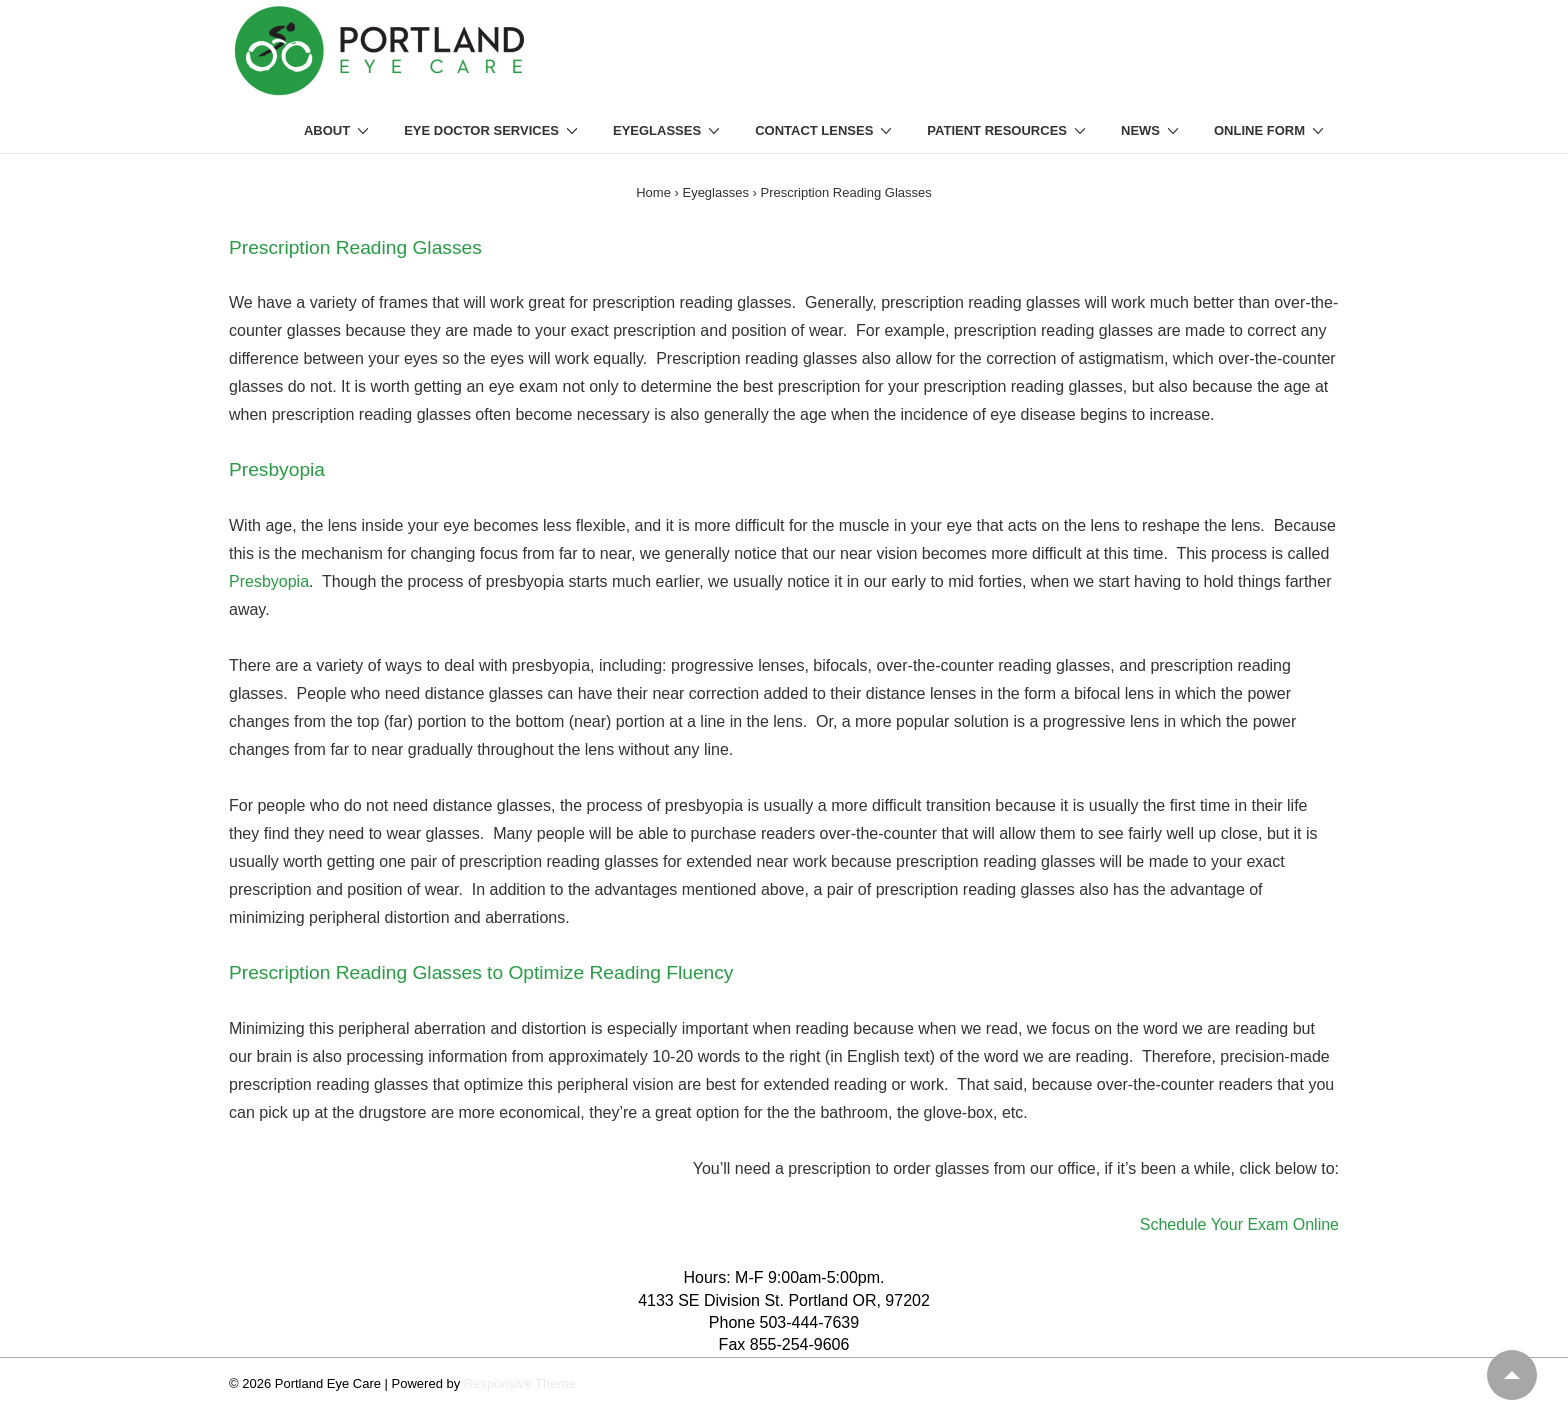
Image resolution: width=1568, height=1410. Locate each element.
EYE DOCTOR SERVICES (493, 130)
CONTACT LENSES (826, 130)
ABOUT (339, 130)
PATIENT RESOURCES (1009, 130)
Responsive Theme (520, 1383)
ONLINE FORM (1271, 130)
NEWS (1152, 130)
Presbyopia (269, 581)
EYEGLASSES (669, 130)
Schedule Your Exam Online (1239, 1224)
